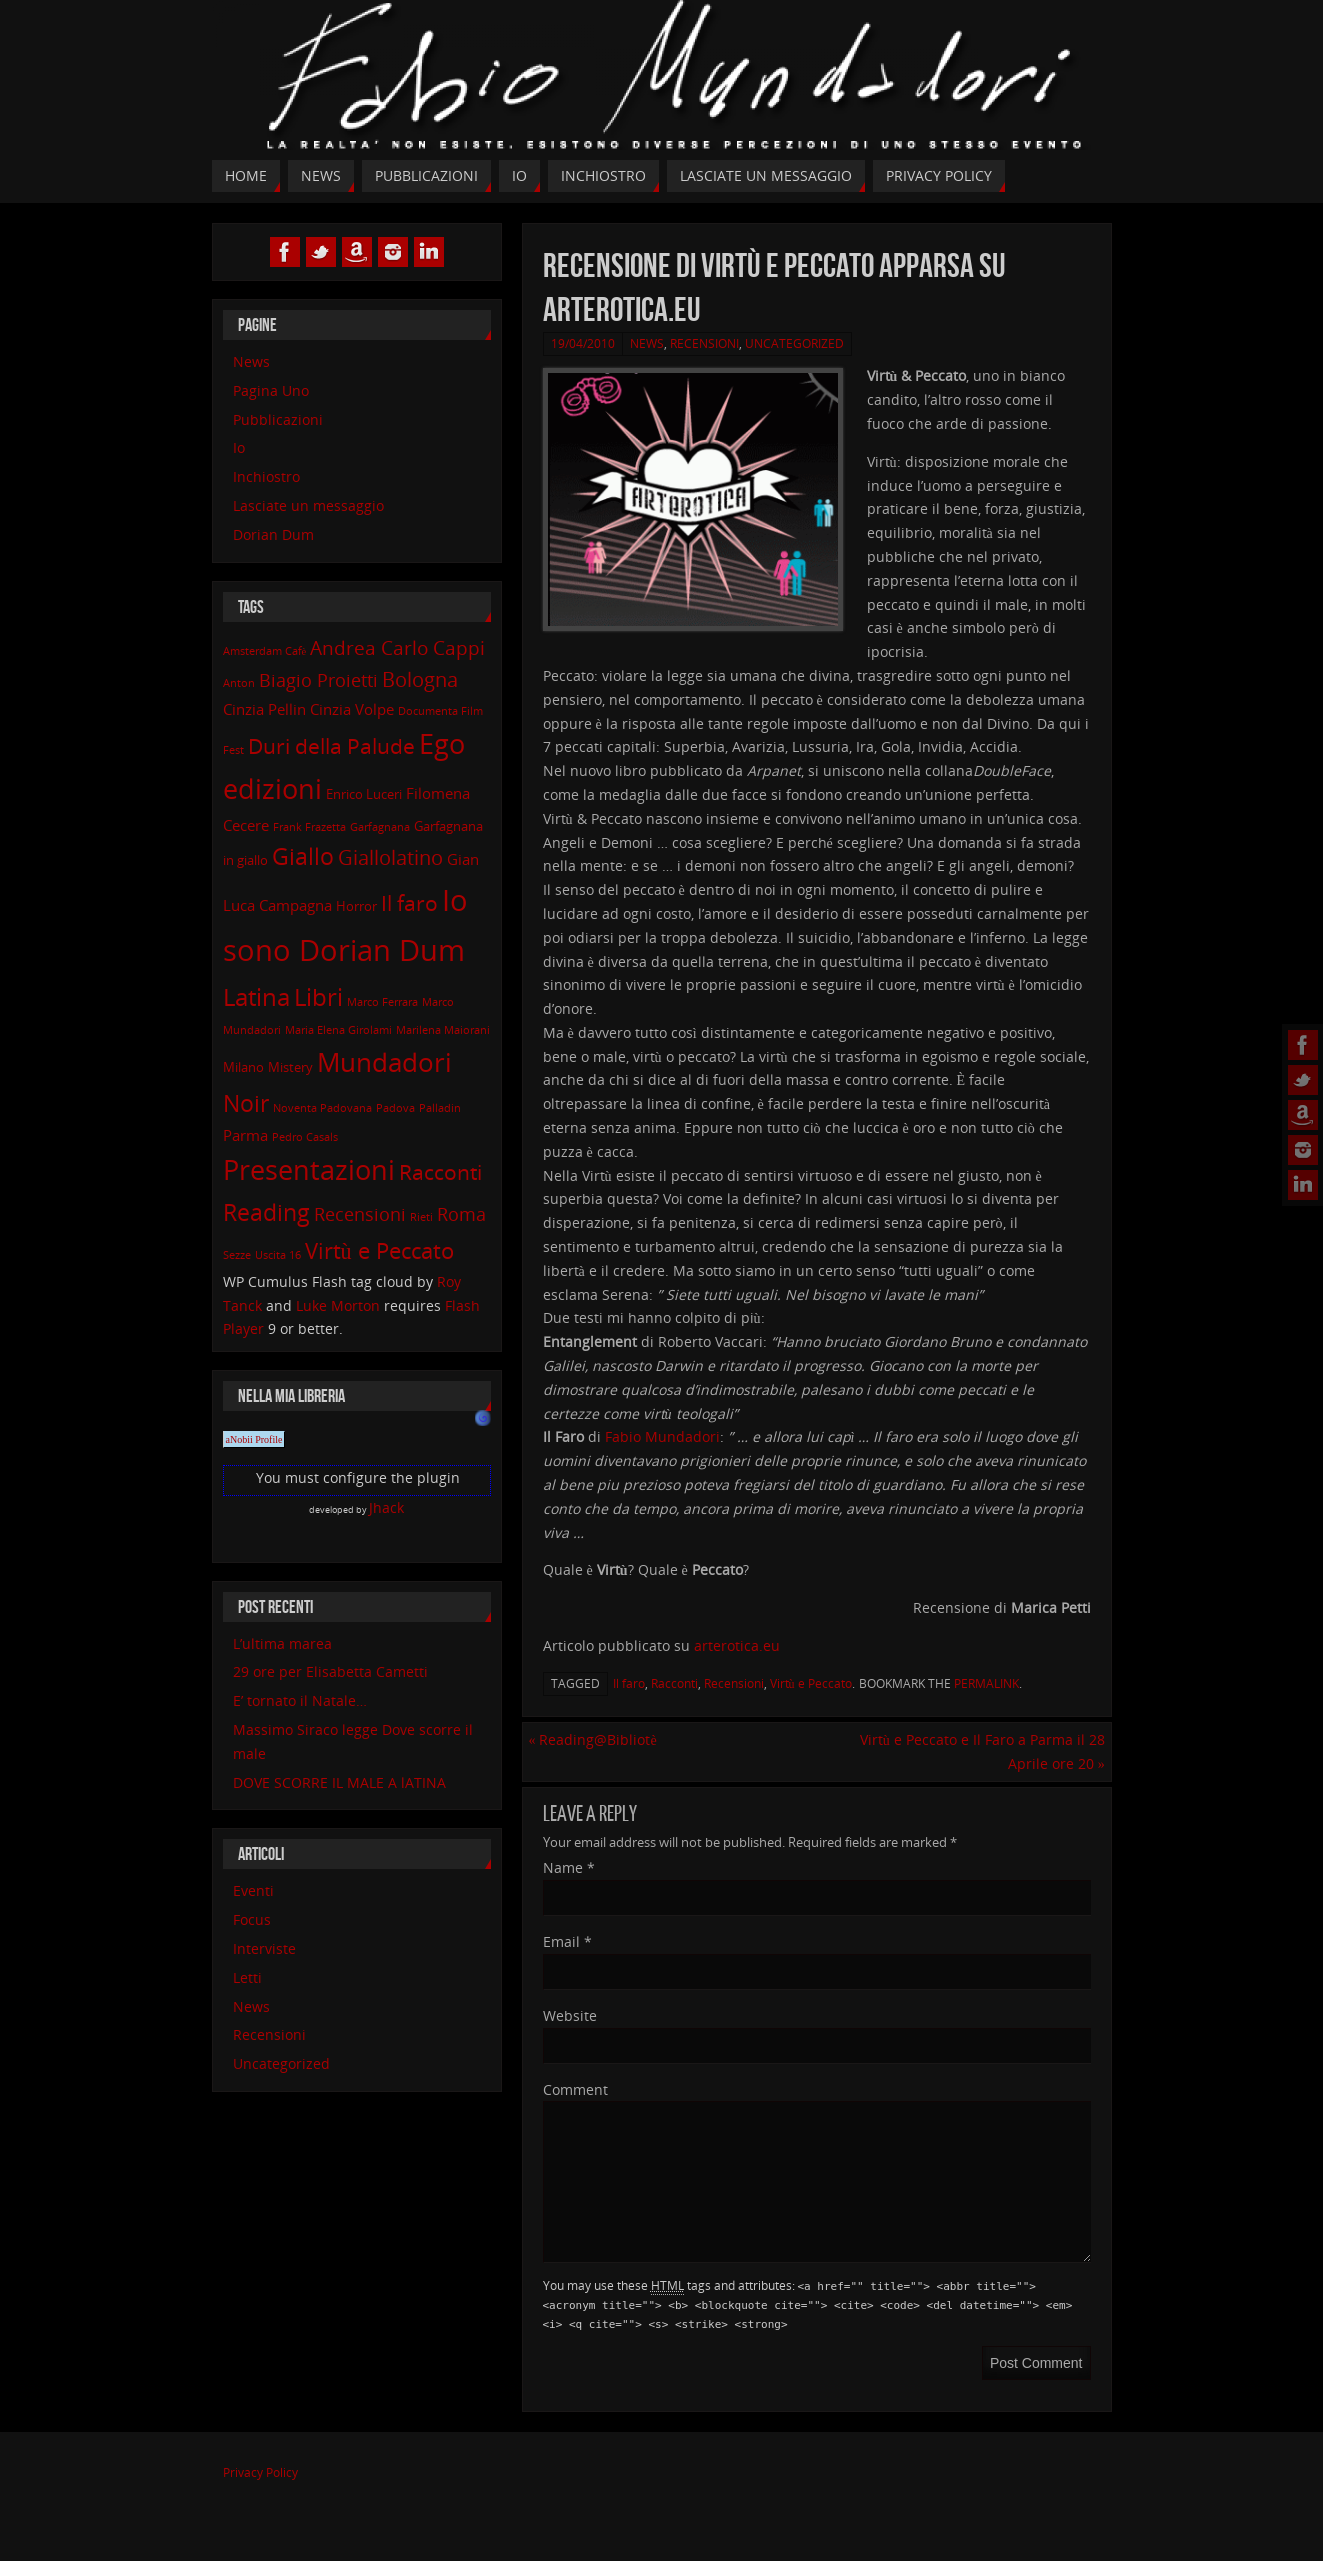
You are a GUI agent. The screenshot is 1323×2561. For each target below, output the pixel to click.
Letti (247, 1977)
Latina (256, 996)
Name (569, 1867)
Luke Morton (338, 1305)
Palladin (440, 1108)
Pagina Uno (271, 390)
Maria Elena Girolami (338, 1030)
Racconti (674, 1683)
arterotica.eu (737, 1645)
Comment (575, 2089)
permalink (986, 1683)
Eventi (253, 1890)
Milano (243, 1067)
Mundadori (384, 1062)
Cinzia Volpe (352, 709)
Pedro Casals (305, 1137)
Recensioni (704, 343)
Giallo (303, 856)
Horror (356, 906)
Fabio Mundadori (662, 1436)
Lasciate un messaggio (308, 505)
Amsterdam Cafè (265, 651)
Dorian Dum (273, 534)
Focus (252, 1919)
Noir (246, 1103)
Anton (239, 683)
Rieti (421, 1217)
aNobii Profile (254, 1439)
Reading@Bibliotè (592, 1739)
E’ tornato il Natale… (300, 1700)
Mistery (290, 1067)
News (647, 343)
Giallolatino (390, 857)
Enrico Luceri (364, 794)
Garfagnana (380, 827)
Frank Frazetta (309, 827)
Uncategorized (794, 343)
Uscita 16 (278, 1255)
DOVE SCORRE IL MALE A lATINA (339, 1782)
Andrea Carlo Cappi (397, 647)
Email (567, 1941)
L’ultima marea (282, 1643)
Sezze (237, 1255)
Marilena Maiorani (443, 1030)
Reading (266, 1212)
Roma (461, 1214)
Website (570, 2015)
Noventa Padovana (322, 1108)
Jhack (386, 1507)
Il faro (629, 1683)
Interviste (264, 1948)
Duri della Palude (331, 745)
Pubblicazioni (278, 419)
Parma (245, 1135)
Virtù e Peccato (811, 1683)
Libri (318, 996)
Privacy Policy (260, 2472)
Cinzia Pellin (264, 709)
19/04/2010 (583, 343)
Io (239, 447)
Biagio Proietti (318, 680)
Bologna (420, 679)
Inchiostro (266, 476)
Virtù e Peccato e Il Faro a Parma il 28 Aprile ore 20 (982, 1751)
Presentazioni (309, 1170)
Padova (395, 1108)
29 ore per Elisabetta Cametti (330, 1671)
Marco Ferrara (382, 1002)
